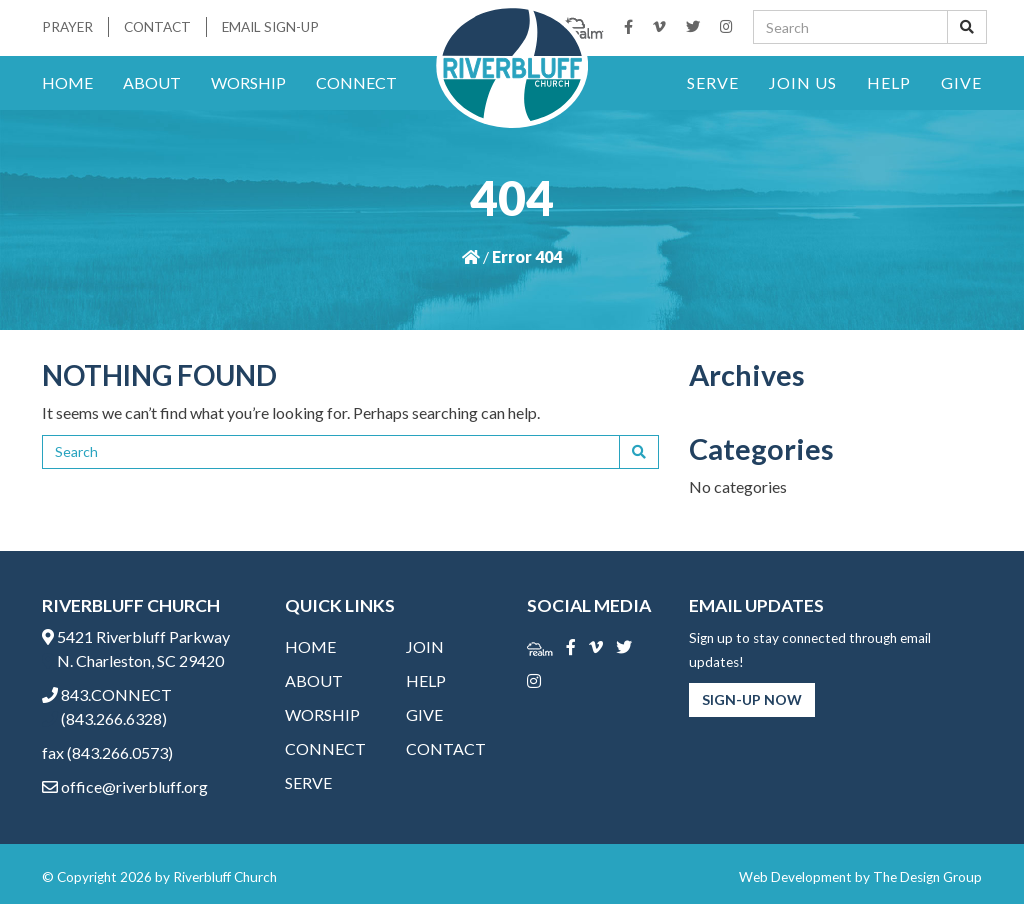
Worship (248, 82)
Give (961, 82)
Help (889, 82)
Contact (157, 27)
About (152, 82)
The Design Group (927, 877)
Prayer (67, 27)
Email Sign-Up (270, 27)
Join (425, 646)
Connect (356, 82)
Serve (713, 82)
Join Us (803, 82)
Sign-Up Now (752, 699)
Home (67, 82)
